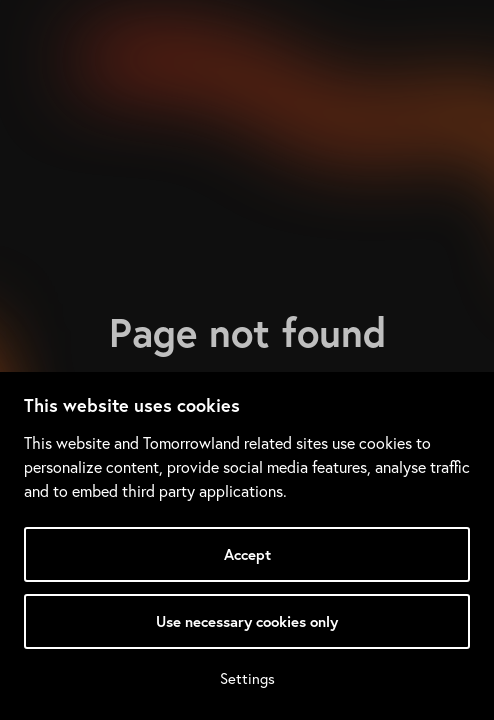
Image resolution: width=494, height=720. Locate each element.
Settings (247, 678)
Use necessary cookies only (247, 621)
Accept (247, 554)
